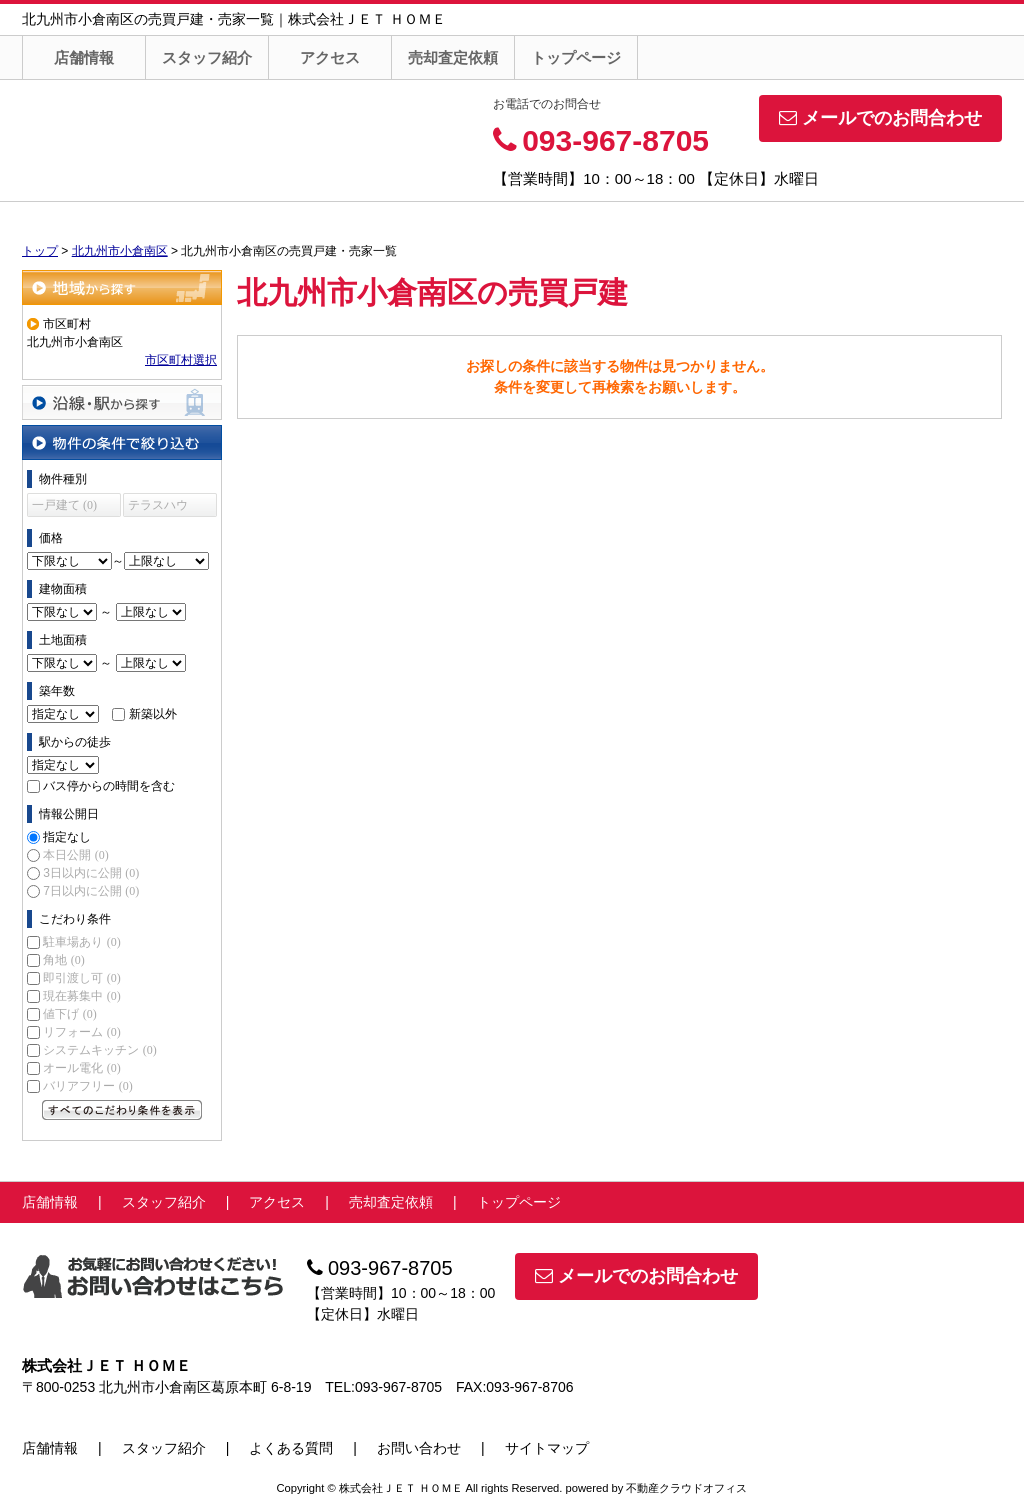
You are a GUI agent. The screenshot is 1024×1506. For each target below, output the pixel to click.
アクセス (330, 57)
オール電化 (81, 1068)
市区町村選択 (181, 360)
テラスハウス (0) (158, 507)
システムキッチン (99, 1050)
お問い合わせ (419, 1448)
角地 (63, 960)
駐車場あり (81, 942)
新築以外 (153, 714)
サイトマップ (547, 1448)
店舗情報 (84, 57)
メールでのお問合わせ (880, 118)
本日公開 (75, 855)
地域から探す (122, 287)
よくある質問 (291, 1448)
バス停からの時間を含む (109, 786)
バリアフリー (87, 1086)
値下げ (69, 1014)
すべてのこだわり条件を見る (122, 1110)
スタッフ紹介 (207, 57)
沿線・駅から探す (122, 402)
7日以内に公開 (91, 891)
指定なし (67, 837)
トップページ (576, 57)
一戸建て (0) (64, 505)
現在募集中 (81, 996)
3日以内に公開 (91, 873)
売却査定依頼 (453, 57)
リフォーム (81, 1032)
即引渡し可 (81, 978)
